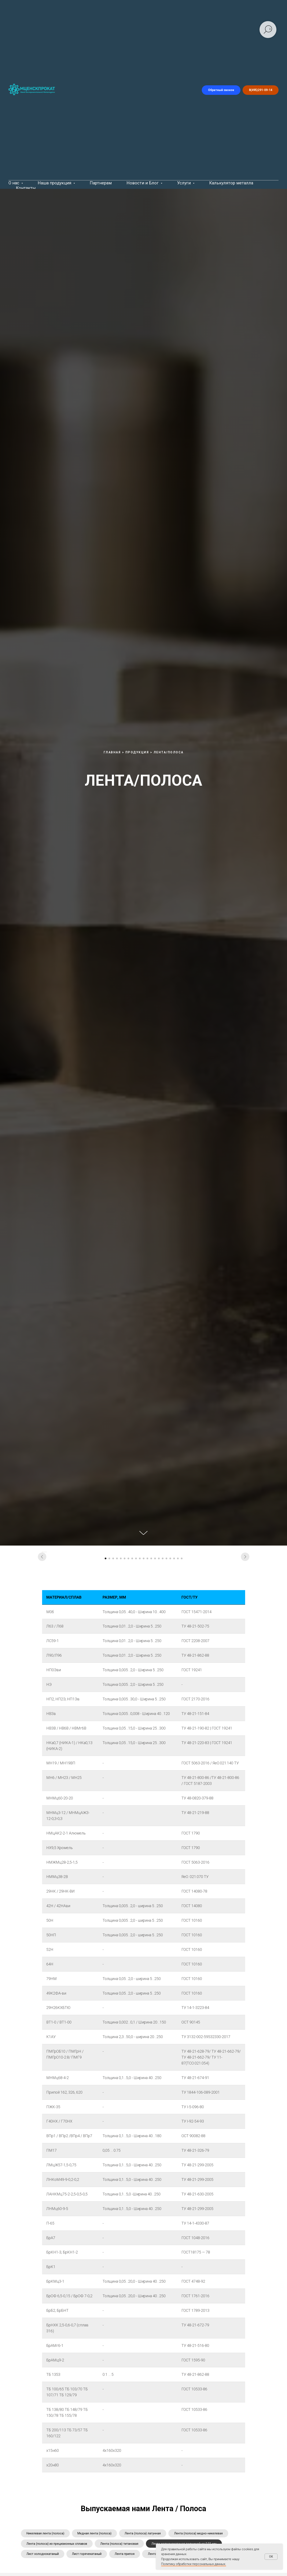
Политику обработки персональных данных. (193, 2564)
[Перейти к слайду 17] (166, 1653)
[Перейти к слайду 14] (155, 1653)
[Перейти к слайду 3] (113, 1653)
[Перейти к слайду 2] (109, 1653)
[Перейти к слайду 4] (117, 1653)
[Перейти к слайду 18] (170, 1653)
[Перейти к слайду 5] (121, 1653)
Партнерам (101, 182)
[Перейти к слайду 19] (174, 1653)
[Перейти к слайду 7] (128, 1653)
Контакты (26, 188)
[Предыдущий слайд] (42, 1599)
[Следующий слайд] (245, 1599)
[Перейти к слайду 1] (105, 1653)
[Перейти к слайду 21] (182, 1653)
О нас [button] (14, 182)
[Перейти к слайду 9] (136, 1653)
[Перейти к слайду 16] (162, 1653)
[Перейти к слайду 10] (140, 1653)
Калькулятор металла (231, 182)
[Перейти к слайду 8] (132, 1653)
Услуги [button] (184, 182)
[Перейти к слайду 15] (159, 1653)
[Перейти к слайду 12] (147, 1653)
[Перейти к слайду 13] (151, 1653)
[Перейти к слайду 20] (178, 1653)
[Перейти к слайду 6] (124, 1653)
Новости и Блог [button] (143, 182)
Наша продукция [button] (55, 182)
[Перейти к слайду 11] (143, 1653)
